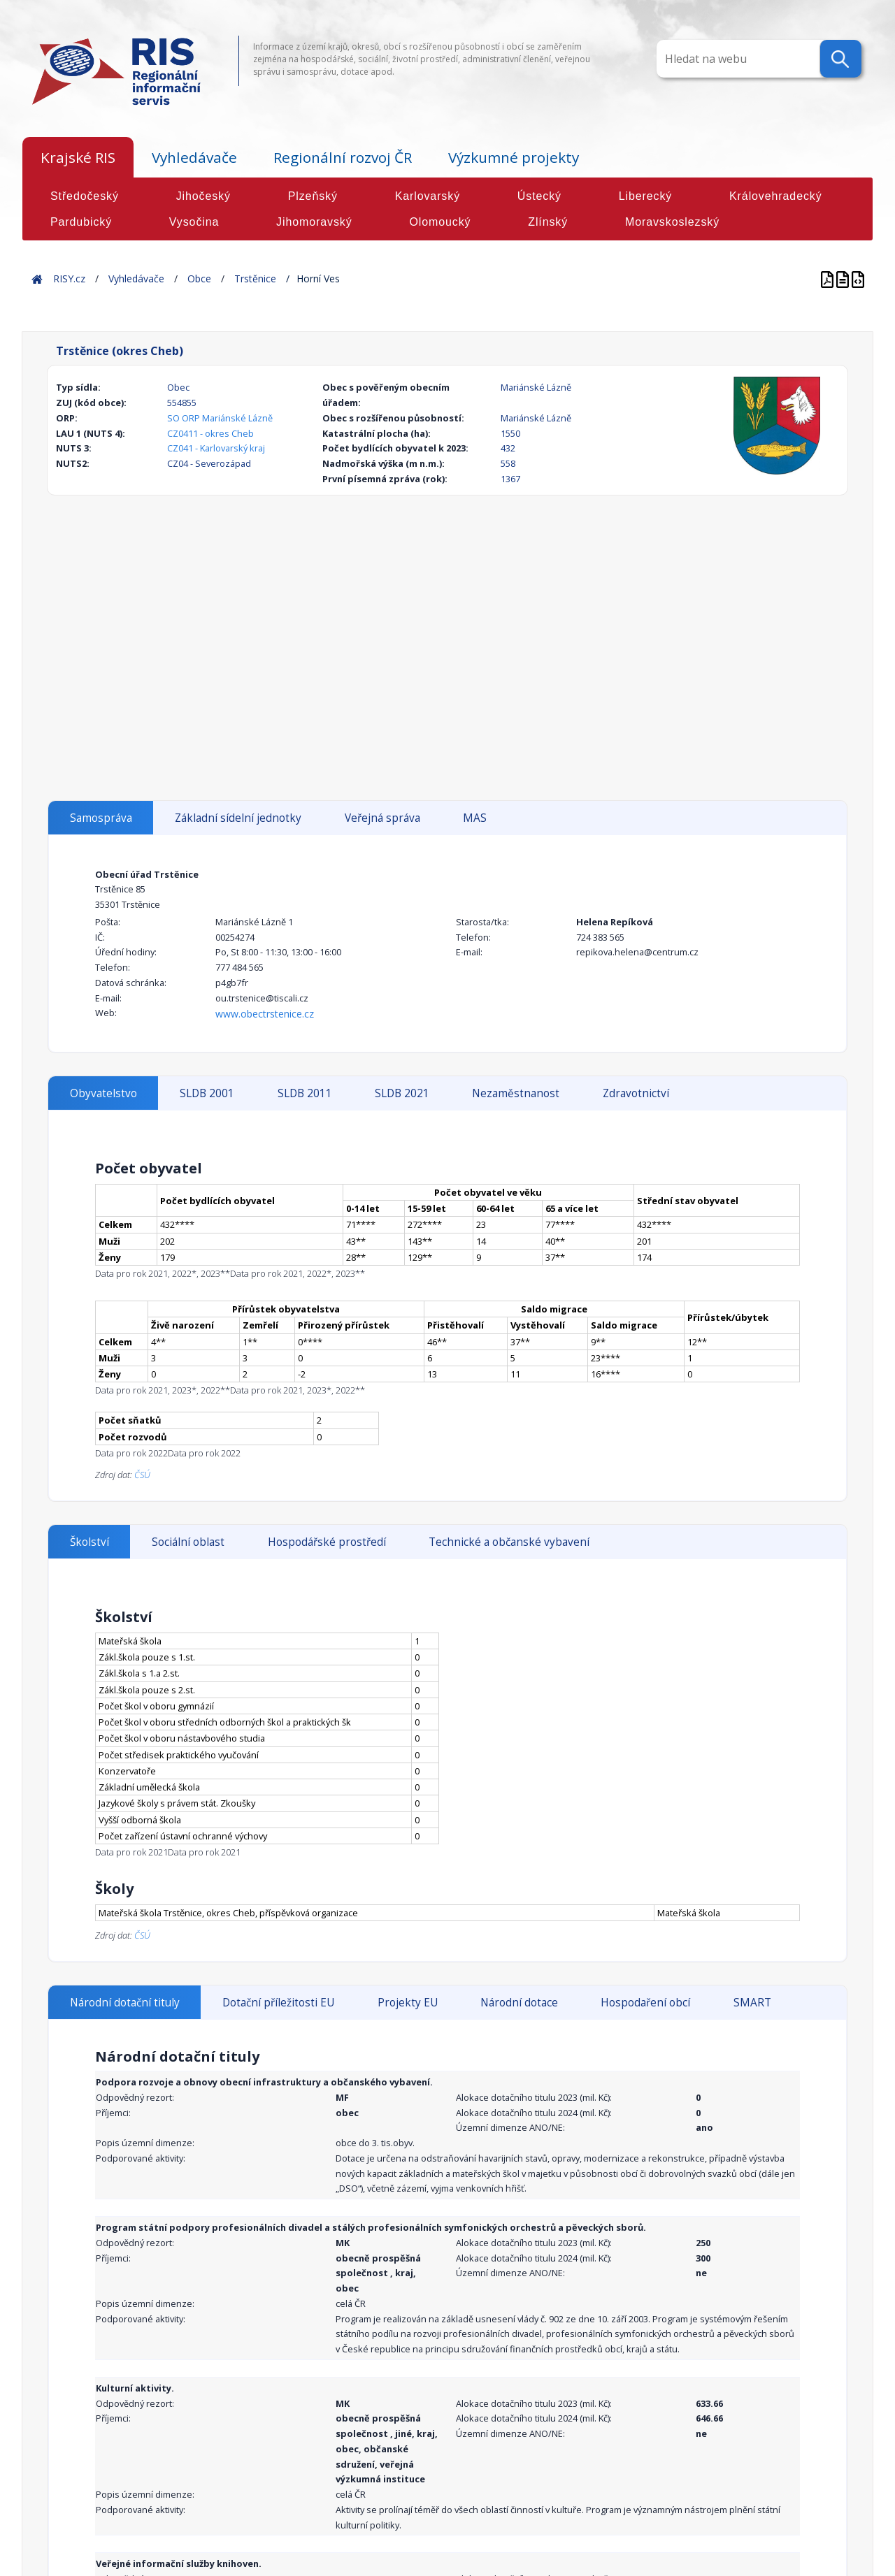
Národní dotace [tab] (519, 2002)
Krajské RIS (78, 157)
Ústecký (539, 196)
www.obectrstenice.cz (264, 1013)
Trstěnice (255, 278)
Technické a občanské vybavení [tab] (509, 1542)
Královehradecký (775, 196)
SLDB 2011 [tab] (305, 1093)
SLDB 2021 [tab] (402, 1093)
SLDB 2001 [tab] (207, 1093)
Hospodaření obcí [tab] (645, 2002)
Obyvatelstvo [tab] (103, 1093)
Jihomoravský (314, 222)
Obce (199, 278)
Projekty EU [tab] (408, 2002)
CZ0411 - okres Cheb (210, 433)
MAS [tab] (475, 818)
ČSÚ (142, 1474)
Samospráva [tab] (101, 818)
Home (37, 278)
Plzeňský (313, 196)
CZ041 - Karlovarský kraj (216, 448)
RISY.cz (69, 278)
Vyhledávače (194, 157)
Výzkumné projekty (513, 157)
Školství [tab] (89, 1542)
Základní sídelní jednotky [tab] (238, 818)
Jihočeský (203, 196)
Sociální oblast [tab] (188, 1542)
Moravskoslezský (672, 222)
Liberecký (646, 196)
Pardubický (81, 222)
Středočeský (84, 196)
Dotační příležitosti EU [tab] (278, 2002)
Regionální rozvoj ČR (342, 157)
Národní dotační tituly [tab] (125, 2002)
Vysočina (194, 222)
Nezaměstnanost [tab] (515, 1093)
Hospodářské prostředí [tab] (327, 1542)
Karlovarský (427, 196)
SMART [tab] (752, 2002)
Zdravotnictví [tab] (636, 1093)
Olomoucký (440, 222)
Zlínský (548, 222)
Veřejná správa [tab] (382, 818)
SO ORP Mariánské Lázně (220, 418)
